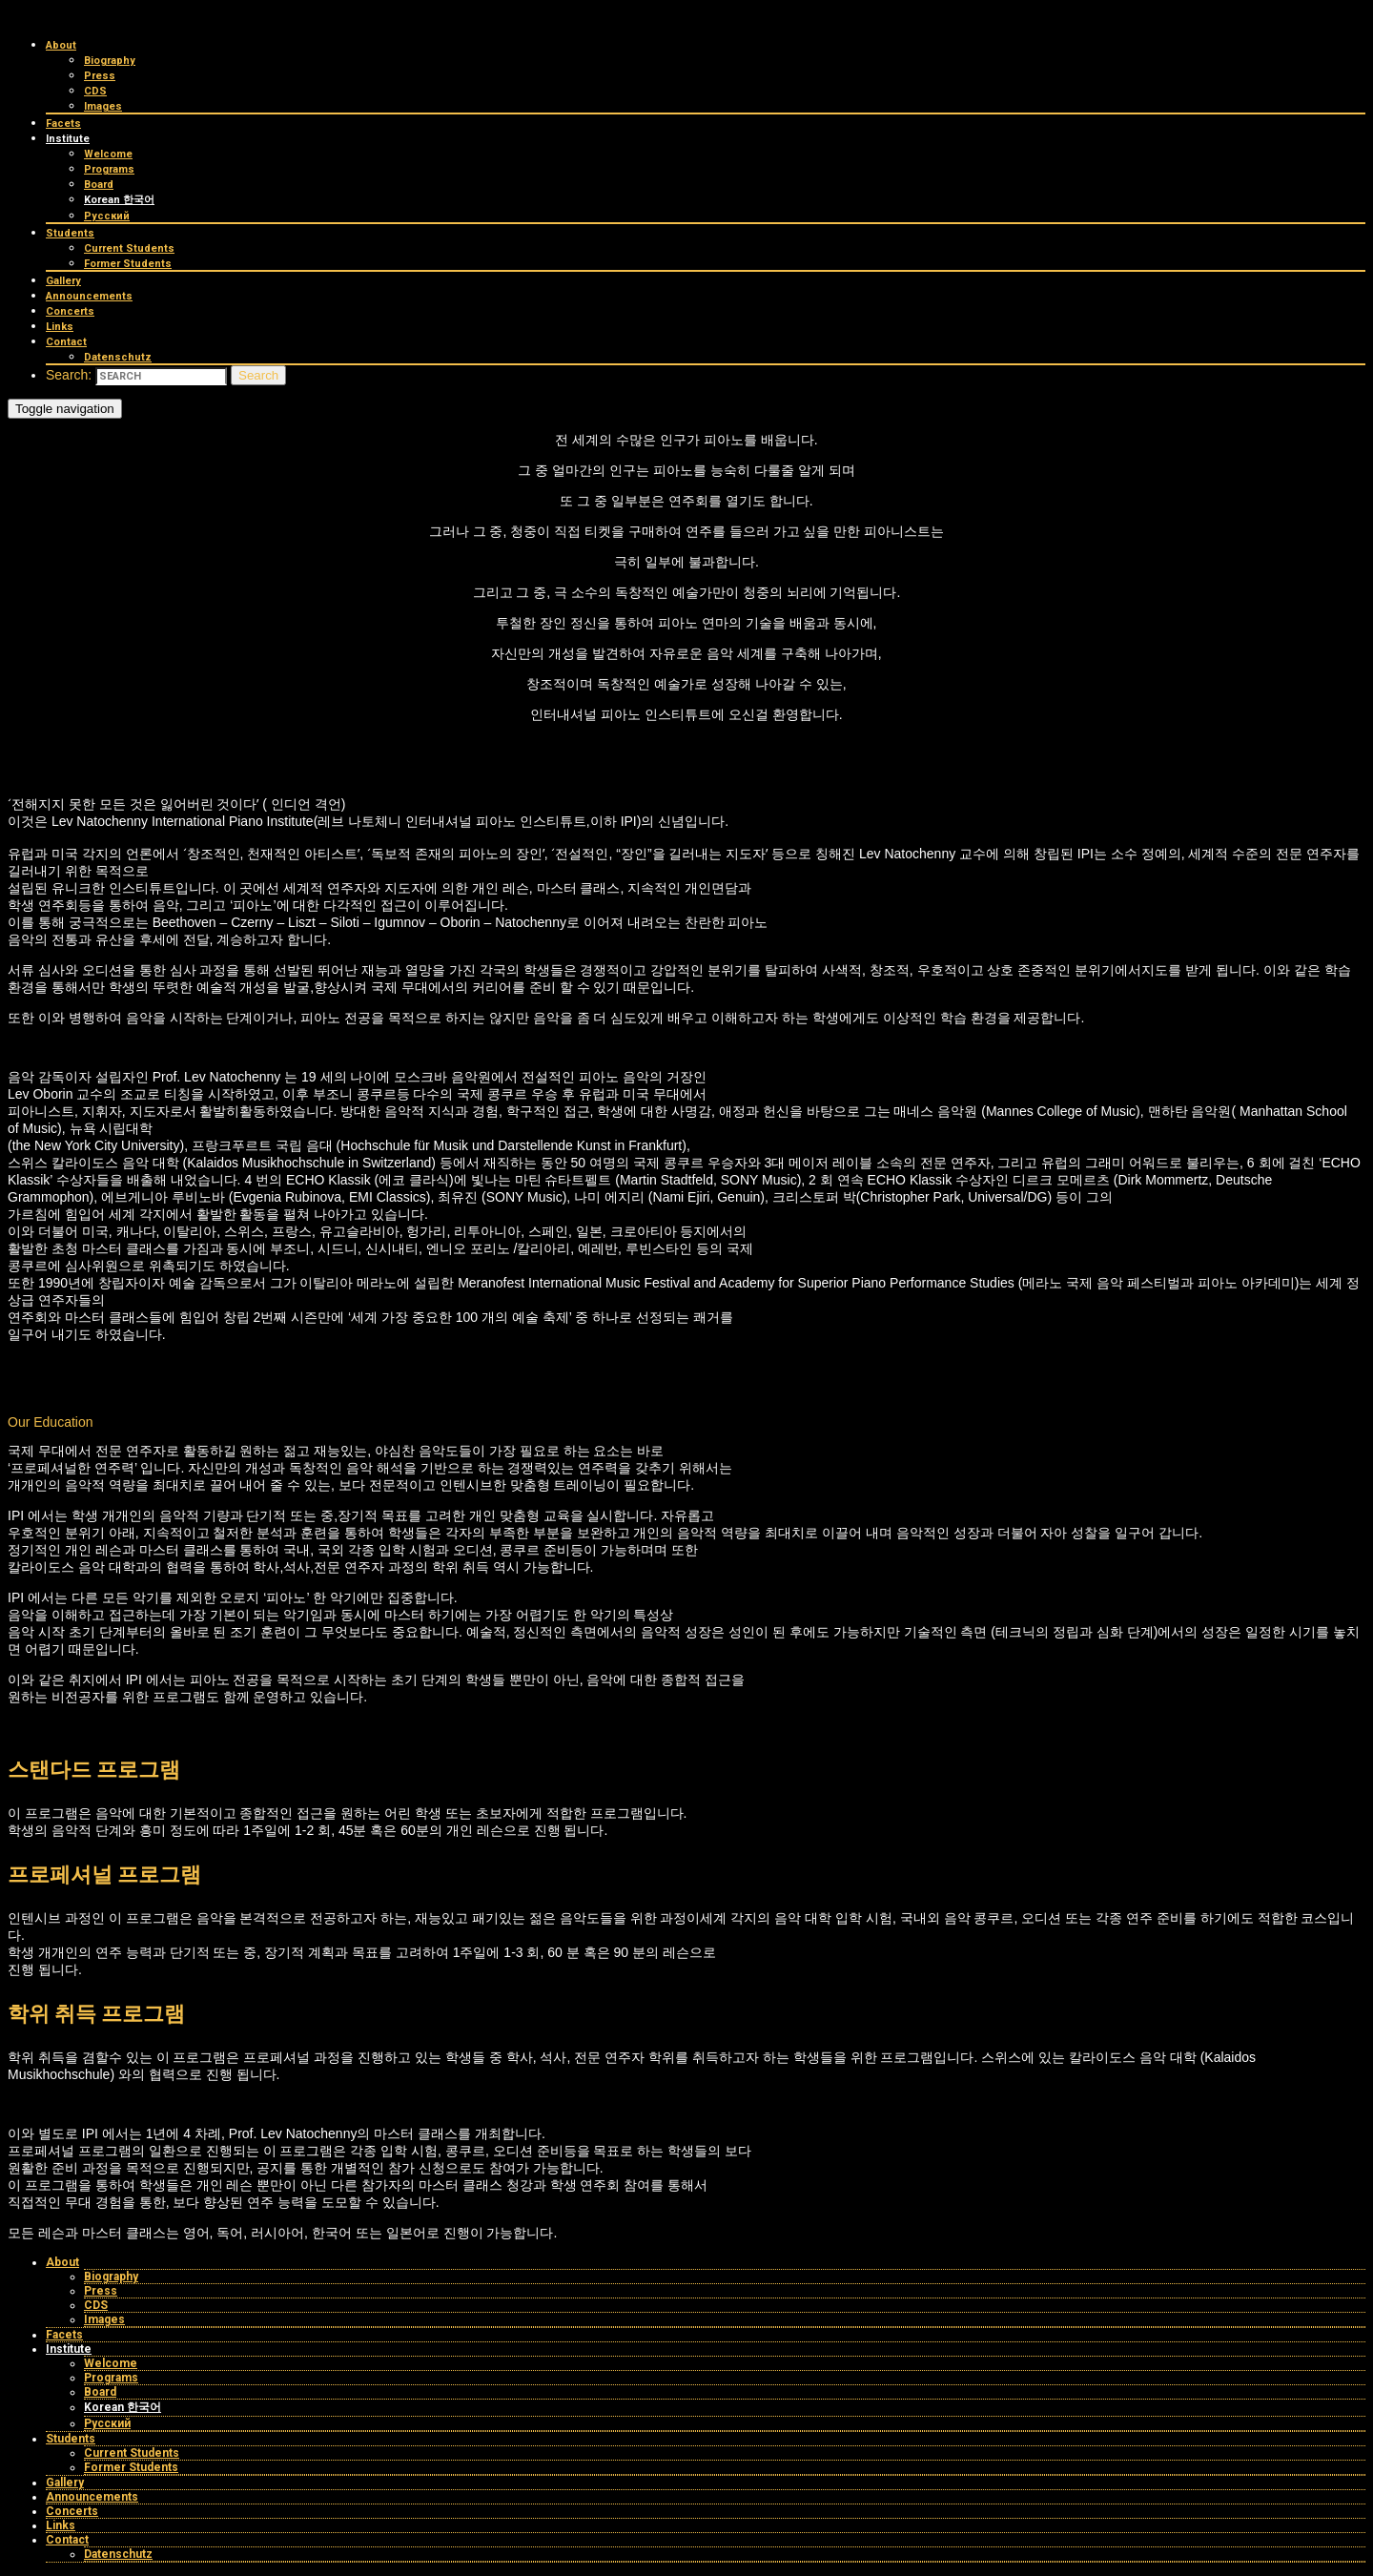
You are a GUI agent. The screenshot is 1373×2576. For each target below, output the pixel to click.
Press (99, 76)
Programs (109, 169)
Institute (68, 139)
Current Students (129, 248)
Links (59, 326)
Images (103, 106)
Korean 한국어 (119, 200)
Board (98, 184)
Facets (63, 123)
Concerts (70, 311)
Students (70, 233)
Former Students (128, 264)
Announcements (89, 296)
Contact (66, 342)
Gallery (63, 281)
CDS (95, 91)
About (61, 45)
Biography (109, 60)
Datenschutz (118, 357)
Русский (107, 216)
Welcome (108, 154)
